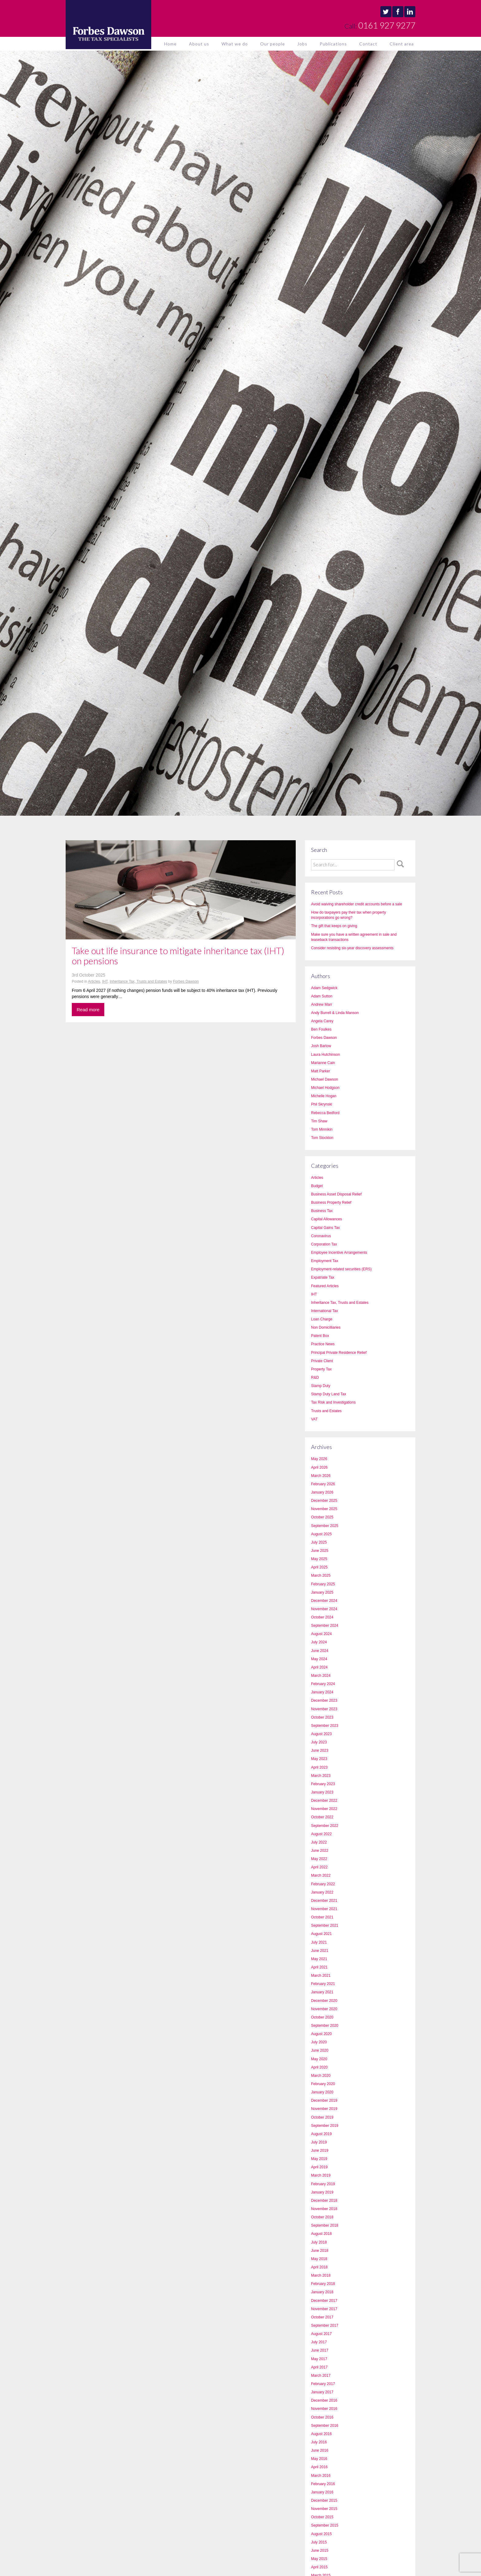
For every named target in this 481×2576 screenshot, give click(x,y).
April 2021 (319, 1967)
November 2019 (324, 2109)
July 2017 (319, 2342)
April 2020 (319, 2067)
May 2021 (319, 1959)
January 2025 (322, 1592)
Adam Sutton (321, 996)
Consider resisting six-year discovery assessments (352, 948)
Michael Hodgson (325, 1088)
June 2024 (319, 1651)
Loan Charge (321, 1319)
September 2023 (324, 1725)
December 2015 (324, 2500)
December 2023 (324, 1700)
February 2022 (323, 1884)
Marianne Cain (323, 1063)
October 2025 (322, 1517)
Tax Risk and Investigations (333, 1402)
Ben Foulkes (321, 1029)
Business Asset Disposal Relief (336, 1194)
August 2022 (321, 1834)
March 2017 (320, 2375)
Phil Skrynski (321, 1104)
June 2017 (319, 2350)
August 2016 (321, 2434)
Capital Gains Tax (325, 1228)
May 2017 (319, 2359)
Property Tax (321, 1369)
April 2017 (319, 2367)
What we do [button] (234, 43)
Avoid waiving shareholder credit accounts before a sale (356, 904)
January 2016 (322, 2492)
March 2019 (320, 2175)
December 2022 (324, 1800)
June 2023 (319, 1750)
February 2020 (323, 2084)
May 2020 (319, 2059)
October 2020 (322, 2017)
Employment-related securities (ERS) (341, 1269)
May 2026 (319, 1459)
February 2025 (323, 1584)
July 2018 (319, 2242)
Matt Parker (320, 1071)
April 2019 (319, 2167)
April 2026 (319, 1467)
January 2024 (322, 1692)
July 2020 (319, 2042)
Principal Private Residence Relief (339, 1352)
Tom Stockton (322, 1138)
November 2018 (324, 2209)
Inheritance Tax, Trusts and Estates (138, 981)
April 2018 (319, 2267)
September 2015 (324, 2525)
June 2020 (319, 2050)
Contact (368, 43)
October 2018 (322, 2217)
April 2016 (319, 2467)
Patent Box (320, 1336)
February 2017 (323, 2384)
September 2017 (324, 2325)
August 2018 (321, 2234)
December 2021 (324, 1900)
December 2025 (324, 1500)
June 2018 (319, 2250)
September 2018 (324, 2225)
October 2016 (322, 2417)
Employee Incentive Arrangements (339, 1252)
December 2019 (324, 2100)
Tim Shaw (319, 1121)
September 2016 (324, 2425)
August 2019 (321, 2134)
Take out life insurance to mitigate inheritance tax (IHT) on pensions (178, 955)
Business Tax (322, 1211)
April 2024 (319, 1667)
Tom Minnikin (322, 1129)
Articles (94, 981)
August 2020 (321, 2034)
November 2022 (324, 1809)
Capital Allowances (326, 1219)
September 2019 (324, 2125)
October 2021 (322, 1917)
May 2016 (319, 2459)
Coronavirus (321, 1236)
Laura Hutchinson (325, 1054)
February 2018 (323, 2284)
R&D (315, 1377)
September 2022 (324, 1826)
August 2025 (321, 1534)
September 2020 (324, 2025)
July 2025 (319, 1542)
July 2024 (319, 1642)
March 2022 (320, 1875)
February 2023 (323, 1784)
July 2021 (319, 1942)
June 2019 (319, 2150)
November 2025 (324, 1509)
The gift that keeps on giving (334, 926)
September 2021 (324, 1925)
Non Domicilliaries (326, 1327)
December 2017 (324, 2300)
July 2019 (319, 2142)
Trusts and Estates (326, 1411)
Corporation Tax (324, 1244)
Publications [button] (333, 43)
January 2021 (322, 1992)
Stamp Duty (320, 1386)
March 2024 (320, 1675)
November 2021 (324, 1909)
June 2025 (319, 1550)
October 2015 (322, 2517)
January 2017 (322, 2392)
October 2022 (322, 1817)
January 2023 (322, 1792)
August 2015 (321, 2534)
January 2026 (322, 1492)
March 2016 (320, 2475)
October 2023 (322, 1717)
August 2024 (321, 1634)
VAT (314, 1419)
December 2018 (324, 2200)
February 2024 (323, 1684)
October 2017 (322, 2317)
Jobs (302, 43)
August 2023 (321, 1734)
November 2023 (324, 1709)
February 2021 (323, 1984)
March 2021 (320, 1975)
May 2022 (319, 1859)
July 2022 (319, 1842)
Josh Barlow (321, 1046)
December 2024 (324, 1601)
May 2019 (319, 2159)
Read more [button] (88, 1009)
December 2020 (324, 2001)
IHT (105, 981)
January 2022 (322, 1892)
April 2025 (319, 1567)
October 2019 (322, 2117)
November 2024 (324, 1609)
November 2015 (324, 2509)
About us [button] (199, 43)
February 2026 (323, 1484)
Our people (272, 43)
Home (170, 43)
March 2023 (320, 1776)
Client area (402, 43)
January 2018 (322, 2292)
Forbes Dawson (186, 981)
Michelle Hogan (324, 1096)
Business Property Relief (331, 1202)
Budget (317, 1186)
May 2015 (319, 2559)
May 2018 (319, 2259)
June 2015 (319, 2550)
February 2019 (323, 2184)
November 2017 (324, 2309)
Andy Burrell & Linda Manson (335, 1013)
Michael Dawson (324, 1079)
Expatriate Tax (322, 1277)
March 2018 (320, 2275)
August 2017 (321, 2334)
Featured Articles (325, 1286)
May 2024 (319, 1659)
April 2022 (319, 1867)
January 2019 (322, 2192)
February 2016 (323, 2484)
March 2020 (320, 2075)
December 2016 (324, 2400)
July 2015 (319, 2542)
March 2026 (320, 1476)
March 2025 (320, 1575)
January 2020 (322, 2092)
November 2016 (324, 2409)
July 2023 (319, 1742)
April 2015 (319, 2567)
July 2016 (319, 2442)
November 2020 (324, 2009)
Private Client (322, 1361)
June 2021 (319, 1951)
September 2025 (324, 1526)
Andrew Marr (321, 1004)
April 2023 (319, 1767)
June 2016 (319, 2450)
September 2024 (324, 1625)
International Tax (324, 1311)
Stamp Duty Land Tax (328, 1394)
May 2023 (319, 1759)
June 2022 (319, 1850)
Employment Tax (324, 1261)
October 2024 (322, 1617)
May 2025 (319, 1559)
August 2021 (321, 1934)
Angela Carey (322, 1021)
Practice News (323, 1344)
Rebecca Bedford (325, 1113)
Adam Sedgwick (324, 988)
